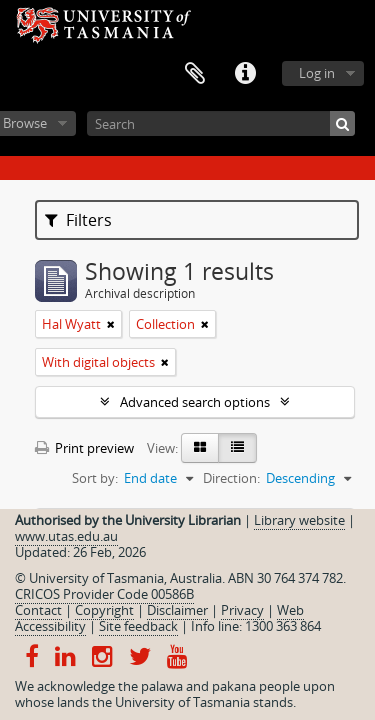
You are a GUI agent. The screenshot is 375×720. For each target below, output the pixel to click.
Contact (38, 610)
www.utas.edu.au (66, 536)
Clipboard (195, 74)
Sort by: (95, 478)
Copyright (104, 610)
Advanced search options (195, 402)
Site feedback (138, 626)
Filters (78, 220)
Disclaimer (177, 610)
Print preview (84, 448)
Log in (317, 73)
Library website (299, 520)
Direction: (231, 478)
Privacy (242, 610)
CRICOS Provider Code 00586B (104, 594)
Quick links (245, 74)
